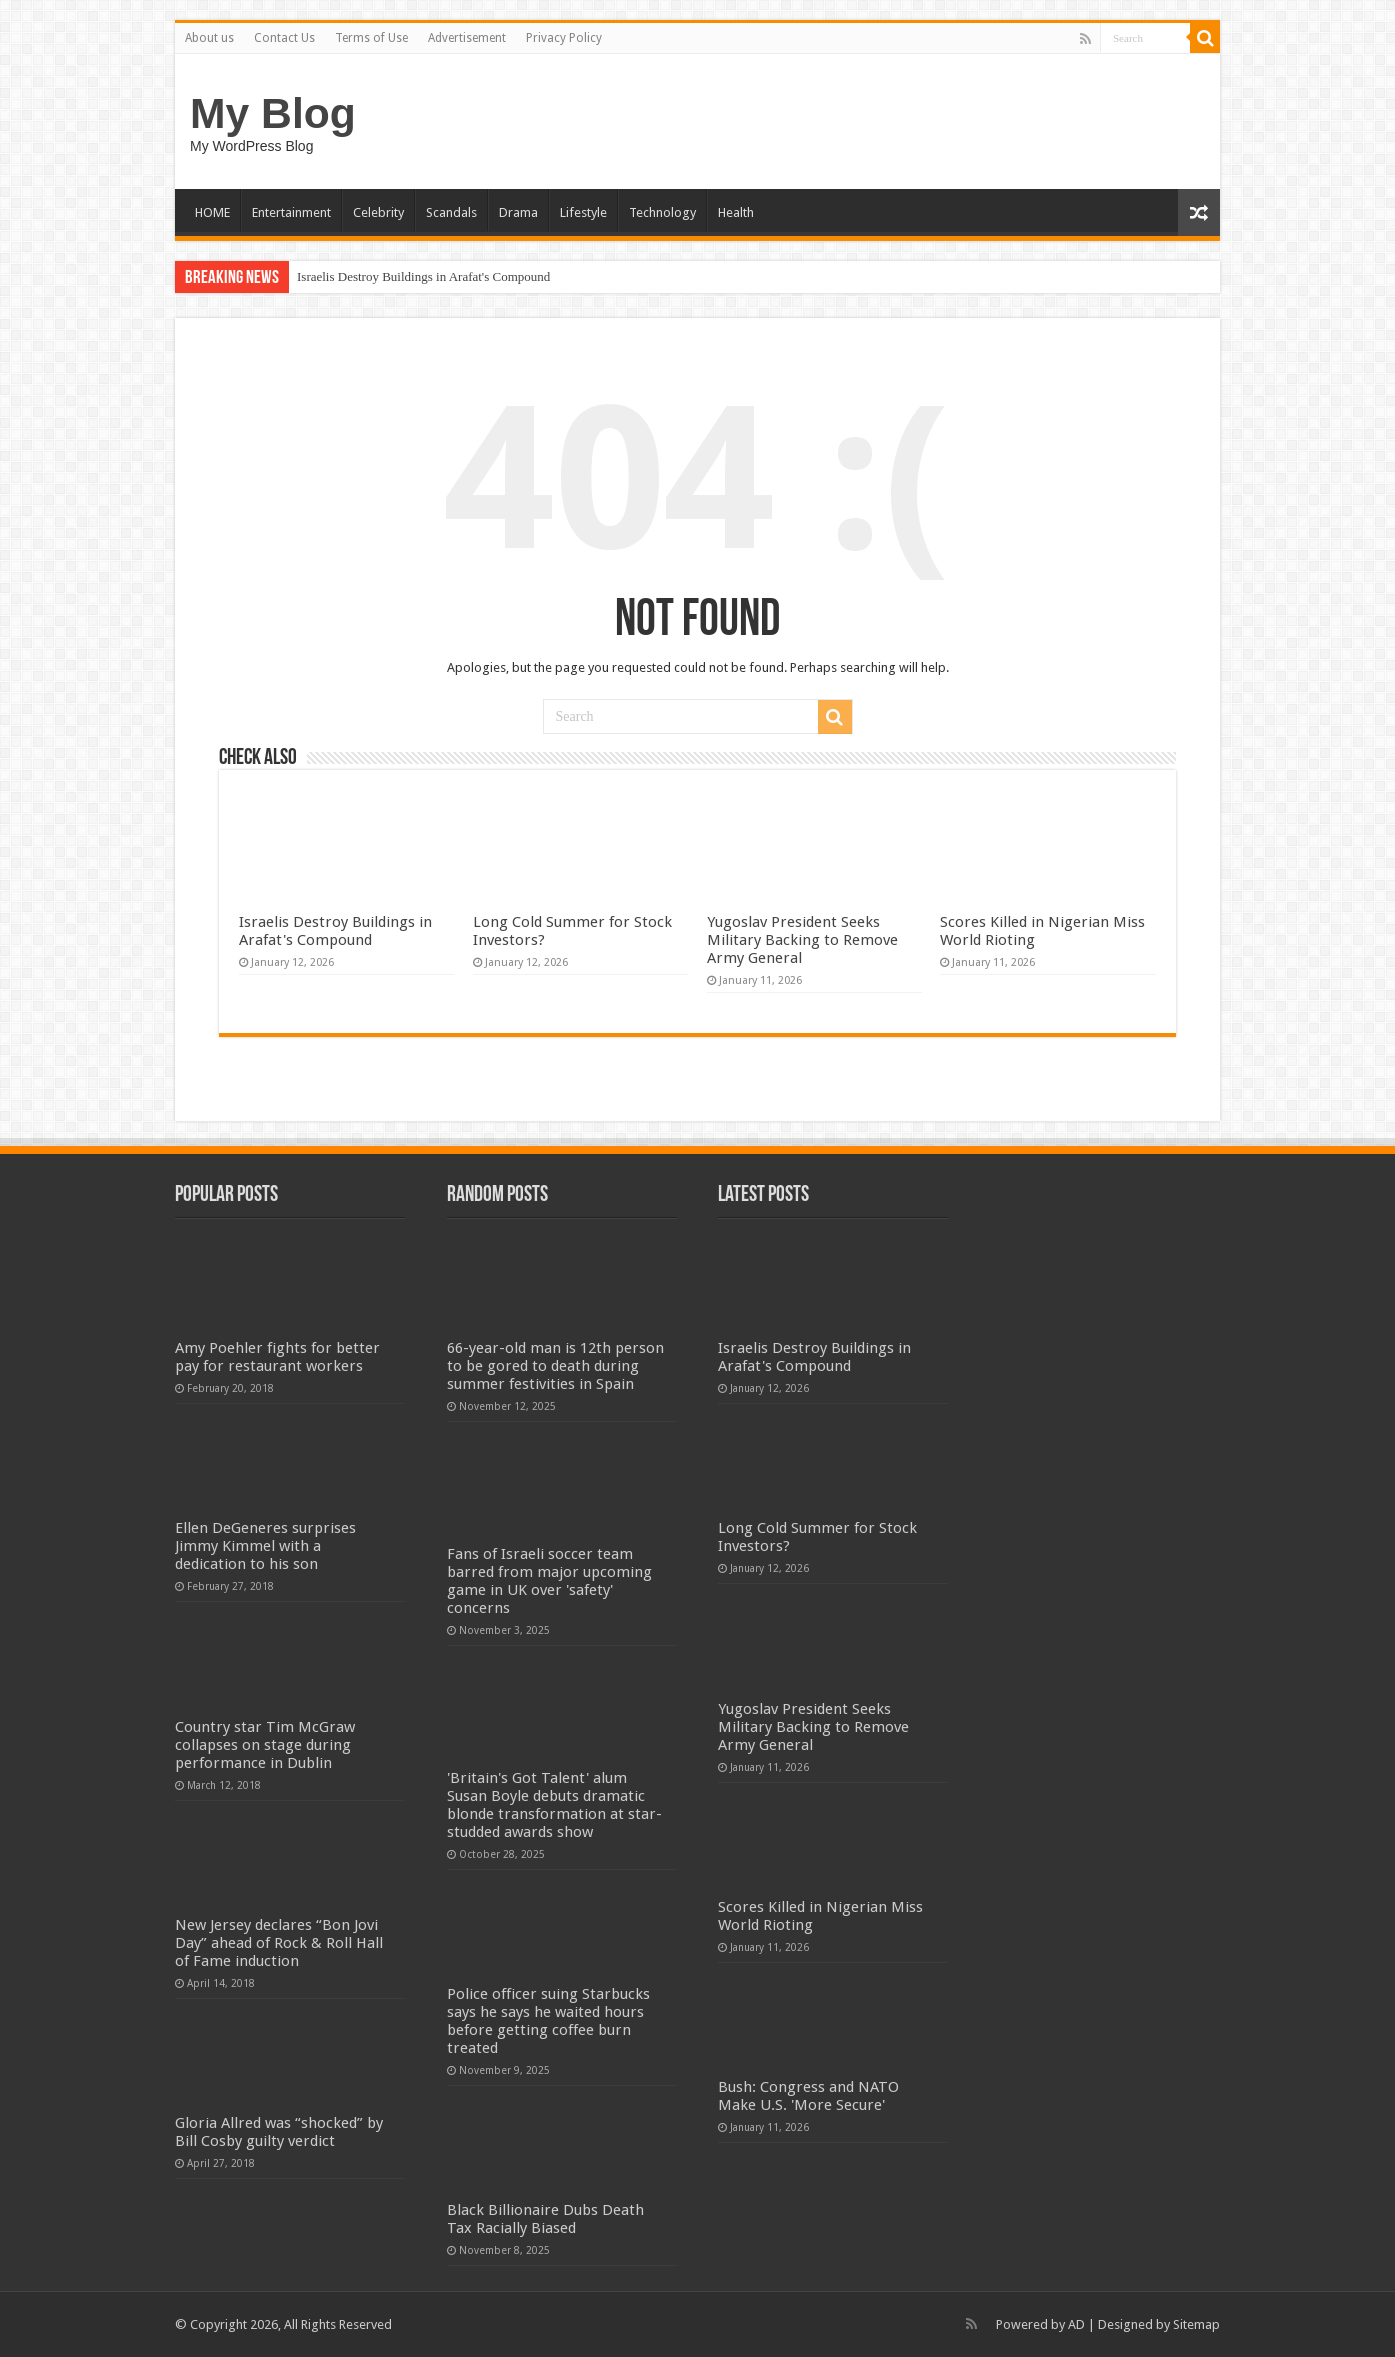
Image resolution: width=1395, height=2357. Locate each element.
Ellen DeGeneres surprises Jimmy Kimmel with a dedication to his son (265, 1546)
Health (736, 212)
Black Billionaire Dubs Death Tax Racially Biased (545, 2219)
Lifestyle (583, 212)
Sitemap (1196, 2324)
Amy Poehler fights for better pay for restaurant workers (277, 1357)
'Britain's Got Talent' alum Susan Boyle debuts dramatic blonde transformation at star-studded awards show (554, 1805)
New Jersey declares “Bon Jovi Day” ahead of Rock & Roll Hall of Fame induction (279, 1943)
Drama (518, 212)
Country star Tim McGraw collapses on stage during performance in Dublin (265, 1745)
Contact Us (284, 38)
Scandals (451, 212)
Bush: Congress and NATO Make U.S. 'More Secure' (808, 2096)
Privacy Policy (564, 38)
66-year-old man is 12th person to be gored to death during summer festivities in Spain (555, 1366)
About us (209, 38)
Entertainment (291, 212)
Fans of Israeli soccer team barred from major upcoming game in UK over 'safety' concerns (549, 1581)
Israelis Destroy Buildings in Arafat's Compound (423, 276)
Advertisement (467, 38)
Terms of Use (371, 38)
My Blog (273, 113)
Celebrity (378, 212)
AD (1076, 2324)
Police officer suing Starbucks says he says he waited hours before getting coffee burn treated (548, 2021)
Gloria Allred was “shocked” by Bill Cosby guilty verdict (279, 2132)
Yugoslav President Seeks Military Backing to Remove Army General (802, 940)
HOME (212, 212)
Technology (662, 212)
